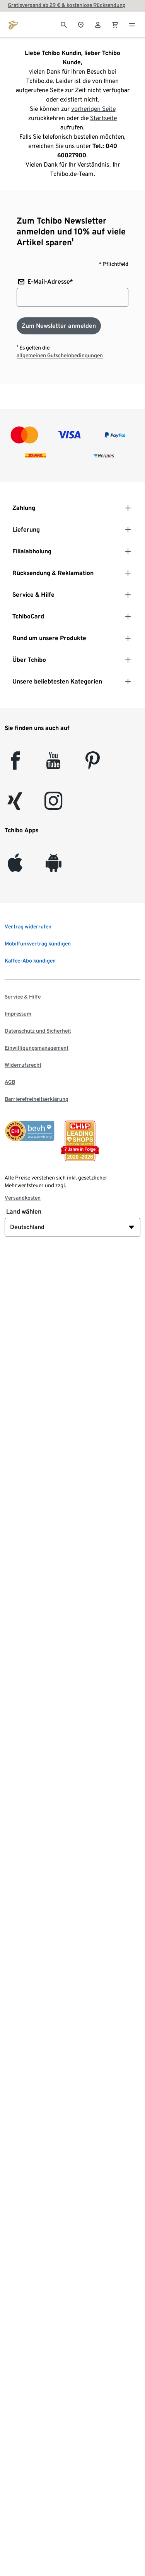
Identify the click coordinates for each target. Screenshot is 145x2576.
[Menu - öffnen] (131, 24)
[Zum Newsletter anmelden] (59, 325)
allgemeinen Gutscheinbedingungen (60, 355)
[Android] (53, 867)
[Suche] (63, 24)
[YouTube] (53, 765)
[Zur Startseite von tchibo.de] (13, 24)
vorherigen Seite (93, 108)
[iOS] (15, 867)
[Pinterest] (92, 765)
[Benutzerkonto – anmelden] (97, 24)
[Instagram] (53, 805)
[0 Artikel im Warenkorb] (114, 24)
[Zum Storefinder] (80, 24)
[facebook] (15, 765)
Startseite (103, 118)
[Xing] (15, 805)
